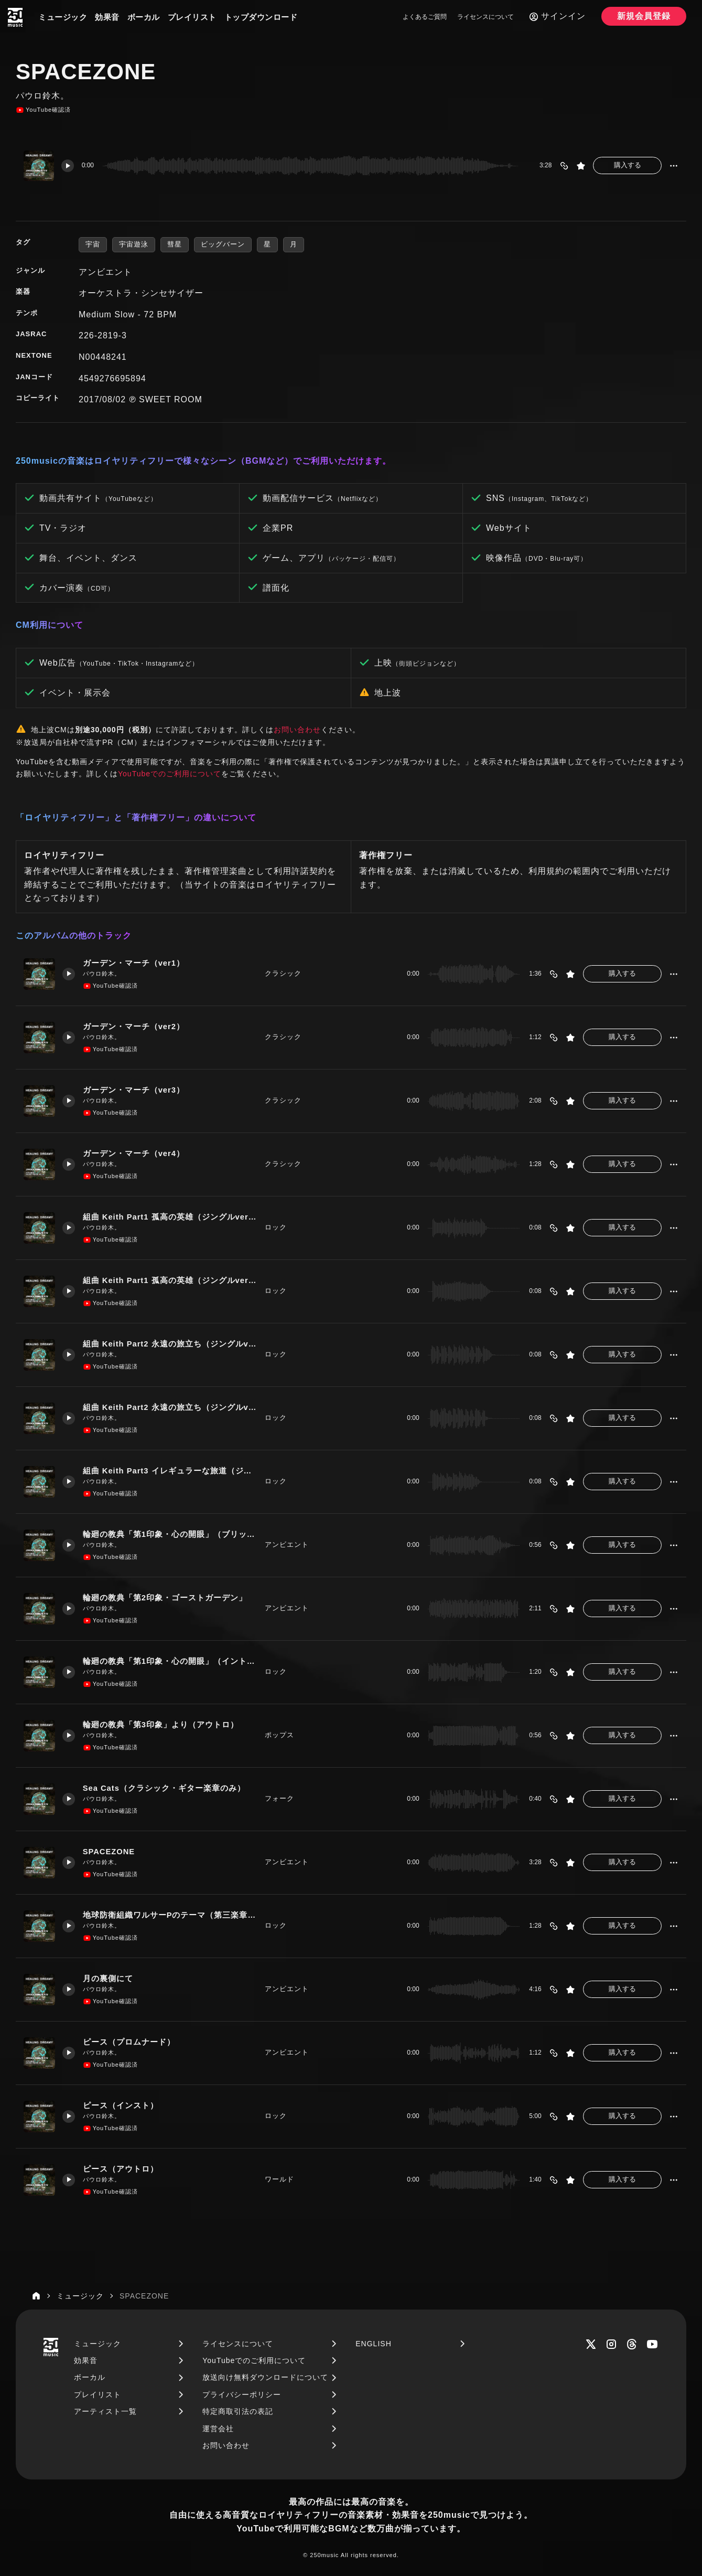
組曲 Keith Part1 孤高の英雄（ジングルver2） (170, 1280)
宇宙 (92, 244)
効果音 (107, 17)
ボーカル (143, 17)
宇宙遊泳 (133, 244)
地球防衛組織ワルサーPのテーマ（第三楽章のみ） (170, 1914)
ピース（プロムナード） (129, 2041)
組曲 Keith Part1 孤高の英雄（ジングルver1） (170, 1216)
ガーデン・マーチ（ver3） (134, 1089)
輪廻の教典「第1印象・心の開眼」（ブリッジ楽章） (170, 1534)
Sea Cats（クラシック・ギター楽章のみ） (164, 1787)
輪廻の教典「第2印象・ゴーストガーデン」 (165, 1597)
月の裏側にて (108, 1978)
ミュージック (62, 17)
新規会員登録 (644, 16)
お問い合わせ (297, 729)
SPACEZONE (109, 1851)
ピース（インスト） (121, 2105)
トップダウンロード (261, 17)
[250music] (15, 17)
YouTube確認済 (43, 110)
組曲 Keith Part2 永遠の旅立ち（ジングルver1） (170, 1343)
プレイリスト (192, 17)
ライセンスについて (485, 16)
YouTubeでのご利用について (169, 773)
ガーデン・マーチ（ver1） (134, 962)
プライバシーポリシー (241, 2394)
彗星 (174, 244)
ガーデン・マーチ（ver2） (134, 1026)
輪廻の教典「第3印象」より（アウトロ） (165, 1724)
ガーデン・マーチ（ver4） (134, 1153)
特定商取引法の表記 (237, 2411)
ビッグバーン (223, 244)
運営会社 (218, 2428)
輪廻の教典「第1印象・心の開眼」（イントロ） (170, 1660)
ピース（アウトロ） (121, 2168)
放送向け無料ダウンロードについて (265, 2377)
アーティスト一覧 (105, 2411)
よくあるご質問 (425, 16)
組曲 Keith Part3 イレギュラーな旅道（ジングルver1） (170, 1470)
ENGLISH (373, 2343)
